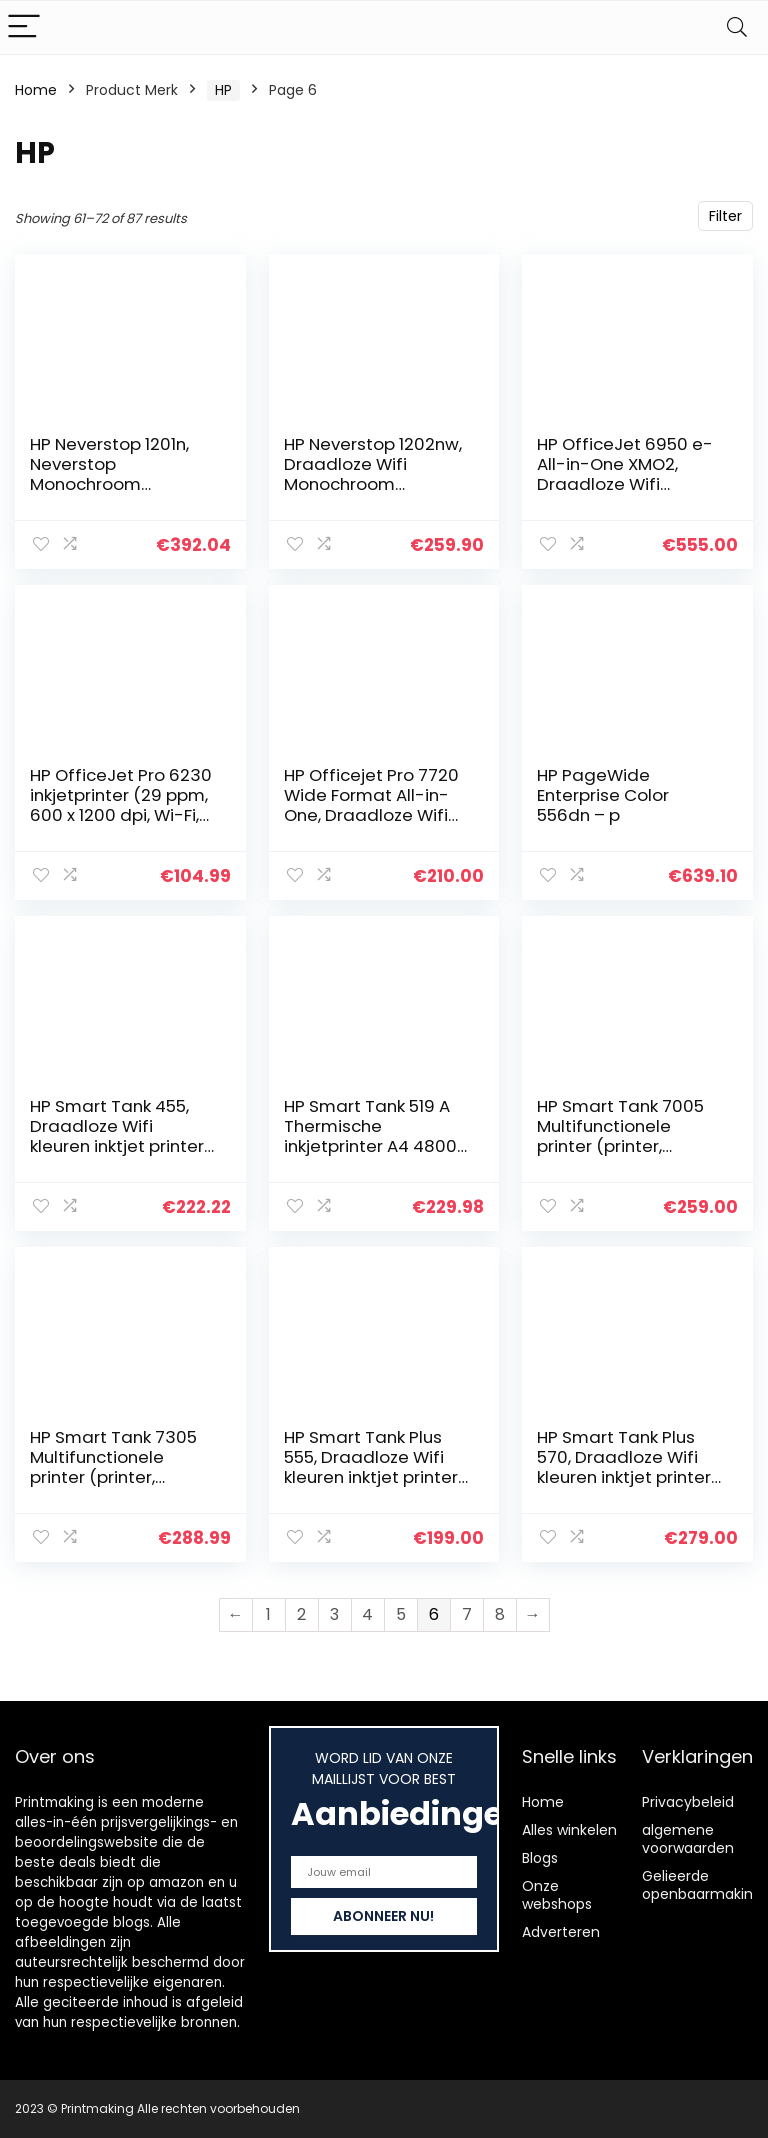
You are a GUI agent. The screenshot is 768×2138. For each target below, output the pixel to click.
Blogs (540, 1858)
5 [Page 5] (401, 1614)
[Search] (737, 27)
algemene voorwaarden (688, 1839)
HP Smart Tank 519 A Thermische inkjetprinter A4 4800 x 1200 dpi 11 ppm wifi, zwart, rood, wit (376, 1146)
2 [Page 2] (301, 1614)
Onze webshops (557, 1895)
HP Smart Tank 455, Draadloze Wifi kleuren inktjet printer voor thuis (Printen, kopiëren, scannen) (117, 1146)
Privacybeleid (688, 1802)
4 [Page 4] (367, 1614)
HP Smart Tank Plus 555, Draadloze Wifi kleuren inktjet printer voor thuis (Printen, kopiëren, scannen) (371, 1477)
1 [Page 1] (268, 1614)
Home (36, 90)
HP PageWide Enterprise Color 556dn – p (603, 795)
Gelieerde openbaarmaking (702, 1885)
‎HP (223, 90)
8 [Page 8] (500, 1614)
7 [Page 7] (467, 1614)
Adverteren (561, 1932)
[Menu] (24, 27)
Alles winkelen (569, 1830)
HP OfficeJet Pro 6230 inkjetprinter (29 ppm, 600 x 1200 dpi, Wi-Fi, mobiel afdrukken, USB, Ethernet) (121, 815)
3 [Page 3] (334, 1614)
